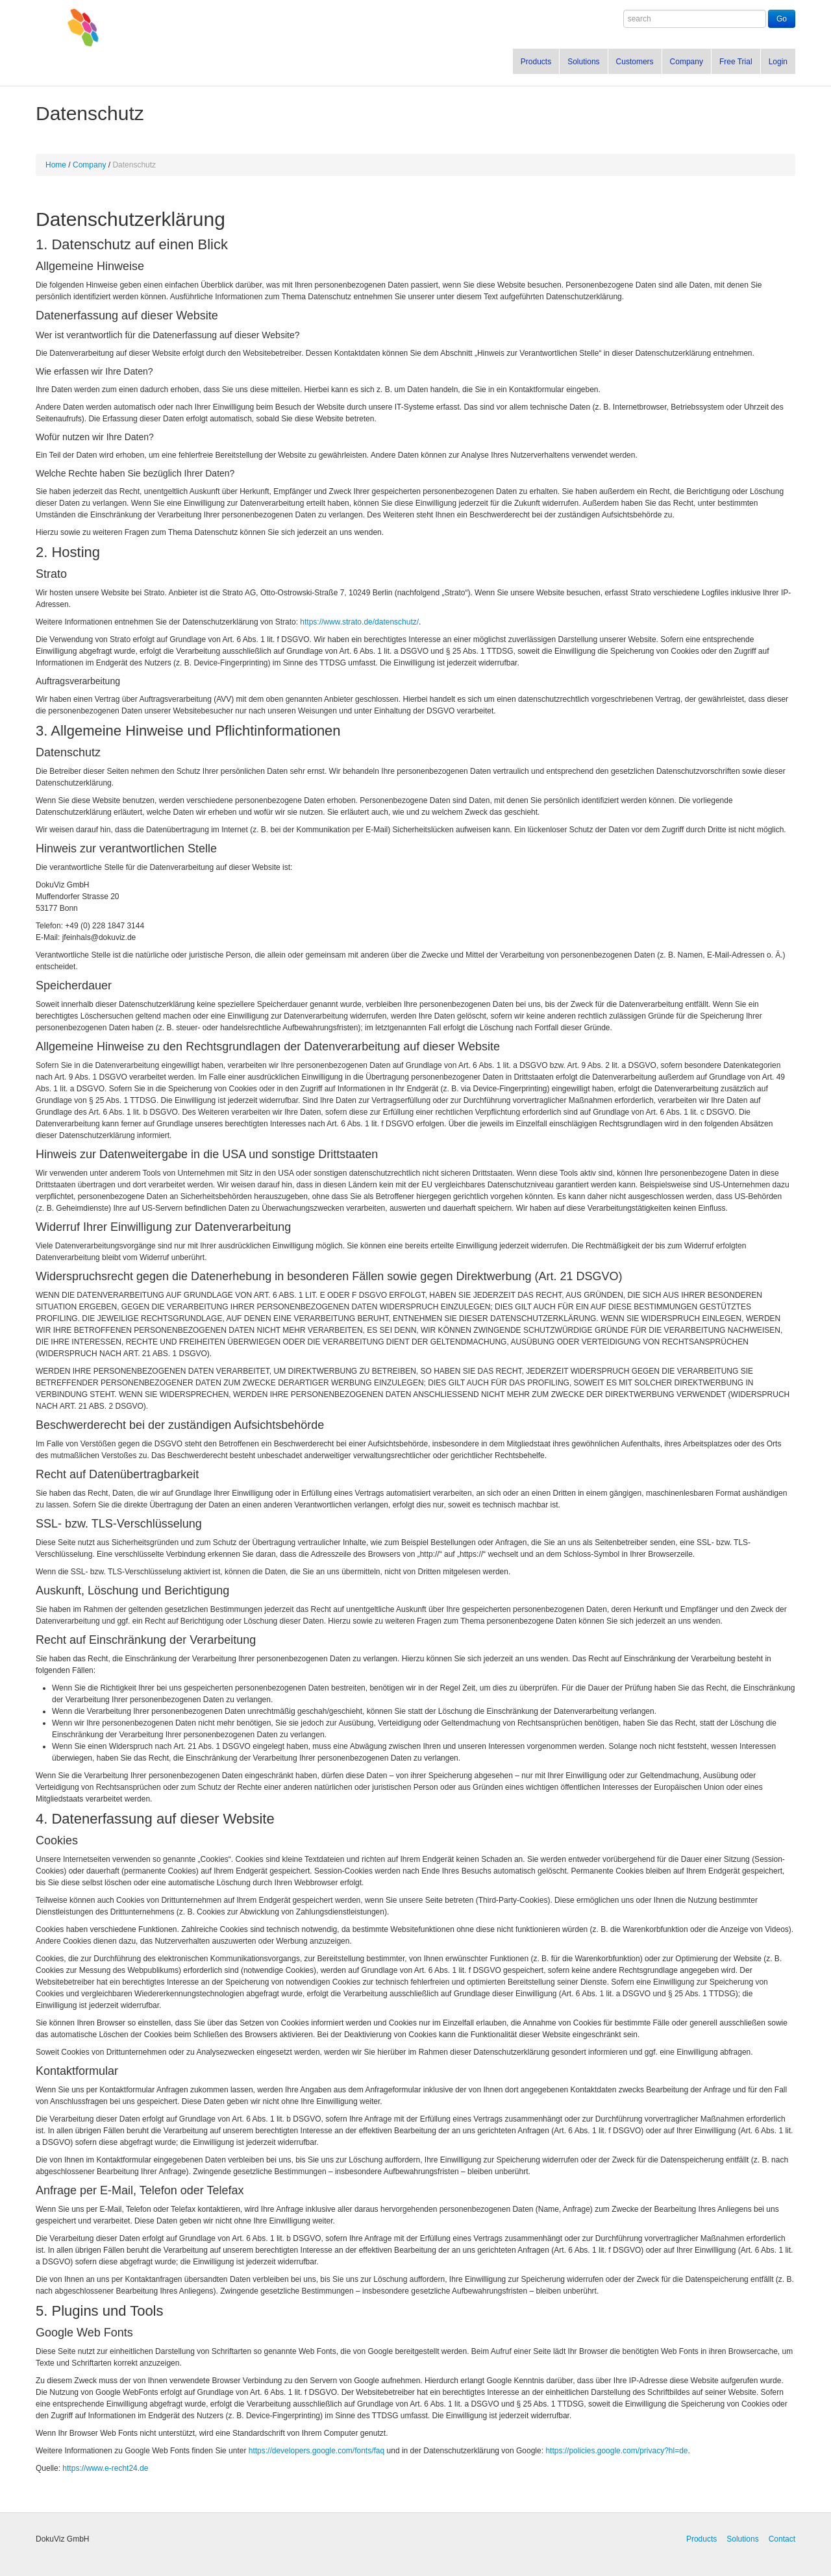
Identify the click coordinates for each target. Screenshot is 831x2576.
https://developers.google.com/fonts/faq (316, 2450)
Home (55, 164)
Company (686, 61)
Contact (782, 2539)
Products (536, 61)
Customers (635, 61)
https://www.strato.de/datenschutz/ (359, 621)
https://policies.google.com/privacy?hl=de (616, 2450)
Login (778, 61)
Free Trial (735, 61)
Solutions (583, 61)
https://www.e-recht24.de (105, 2468)
